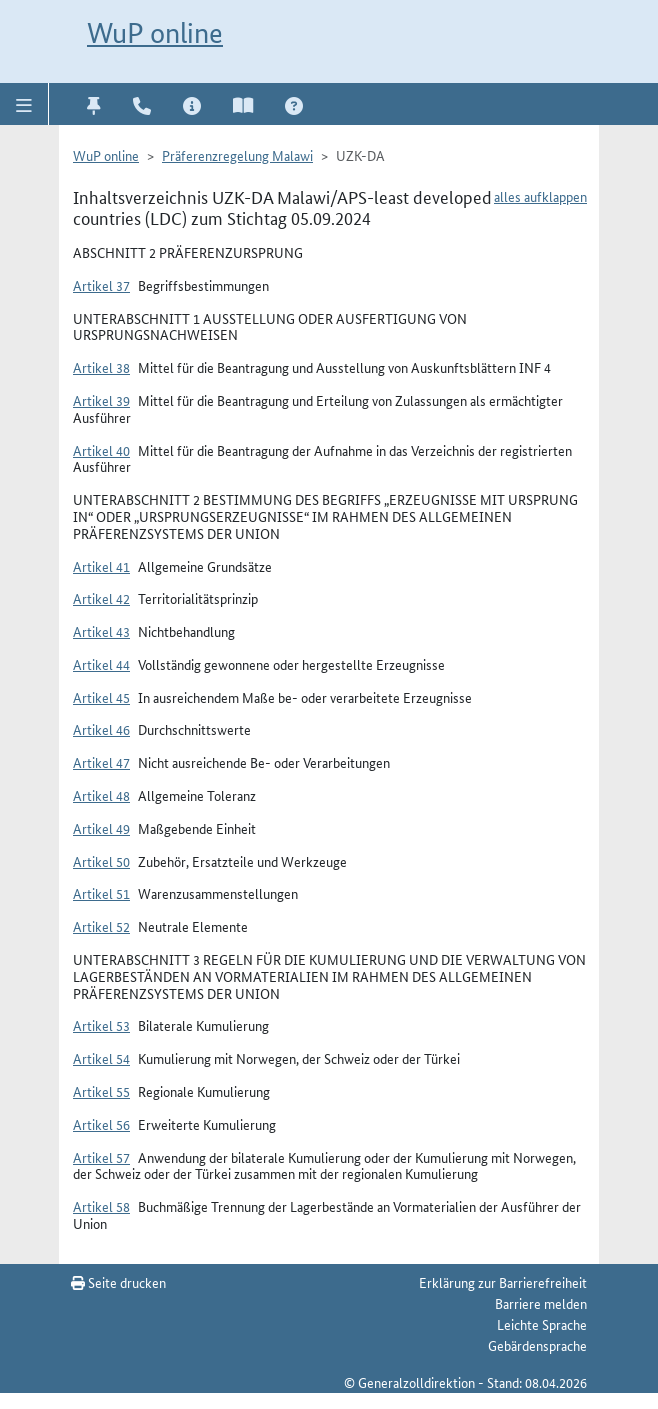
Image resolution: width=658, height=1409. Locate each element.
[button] (24, 104)
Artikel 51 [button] (101, 893)
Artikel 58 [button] (101, 1206)
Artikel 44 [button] (101, 664)
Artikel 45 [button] (101, 697)
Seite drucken (118, 1282)
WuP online (155, 33)
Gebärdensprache (537, 1345)
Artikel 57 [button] (101, 1157)
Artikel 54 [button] (101, 1058)
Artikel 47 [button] (101, 762)
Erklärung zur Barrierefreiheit (503, 1282)
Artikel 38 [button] (101, 367)
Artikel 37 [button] (101, 285)
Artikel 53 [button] (101, 1025)
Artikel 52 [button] (101, 926)
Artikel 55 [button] (101, 1091)
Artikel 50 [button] (101, 861)
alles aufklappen (540, 196)
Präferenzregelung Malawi (237, 155)
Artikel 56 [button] (101, 1124)
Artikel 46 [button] (101, 729)
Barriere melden (541, 1303)
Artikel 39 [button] (101, 400)
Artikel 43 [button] (101, 631)
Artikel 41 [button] (101, 566)
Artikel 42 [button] (101, 598)
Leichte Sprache (542, 1324)
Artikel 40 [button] (101, 450)
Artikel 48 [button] (101, 795)
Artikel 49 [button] (101, 828)
